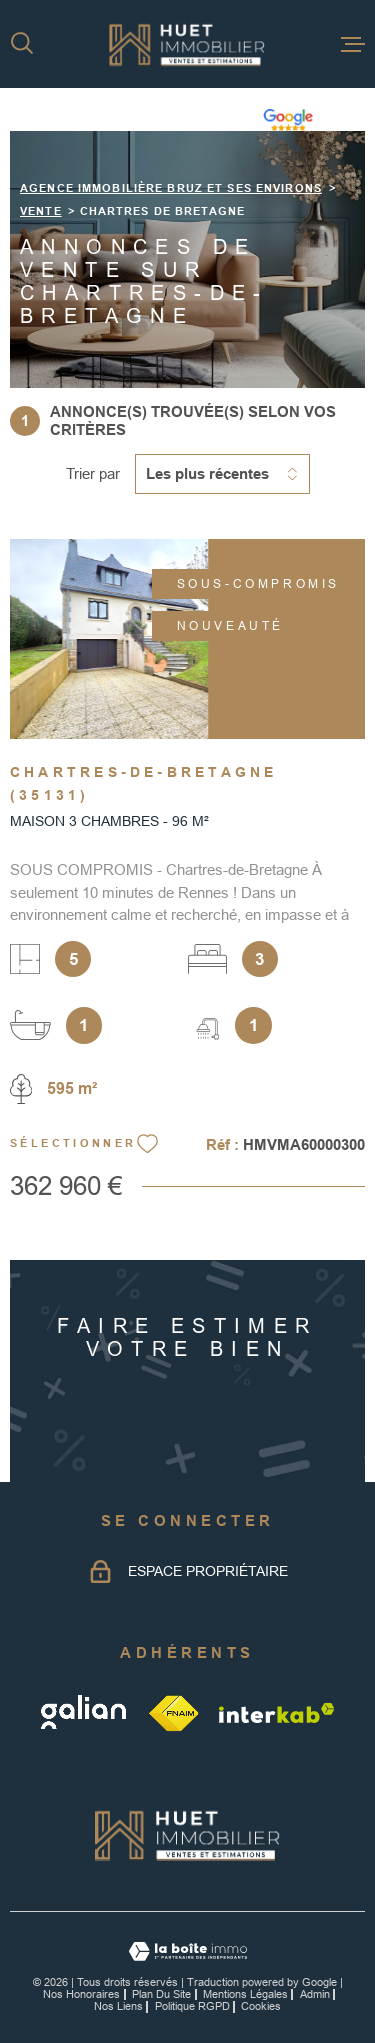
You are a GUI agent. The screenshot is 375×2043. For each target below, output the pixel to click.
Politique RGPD (192, 2006)
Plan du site (161, 1994)
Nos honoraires (81, 1994)
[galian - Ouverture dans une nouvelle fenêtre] (85, 1712)
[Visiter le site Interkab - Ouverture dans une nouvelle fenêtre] (277, 1713)
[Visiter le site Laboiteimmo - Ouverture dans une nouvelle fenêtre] (187, 1951)
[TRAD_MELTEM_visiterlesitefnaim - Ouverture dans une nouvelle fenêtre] (174, 1712)
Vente (41, 211)
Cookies (261, 2006)
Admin (315, 1994)
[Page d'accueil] (187, 44)
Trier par (93, 473)
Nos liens (118, 2006)
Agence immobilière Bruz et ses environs (171, 188)
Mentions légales (245, 1994)
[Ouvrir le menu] (353, 44)
